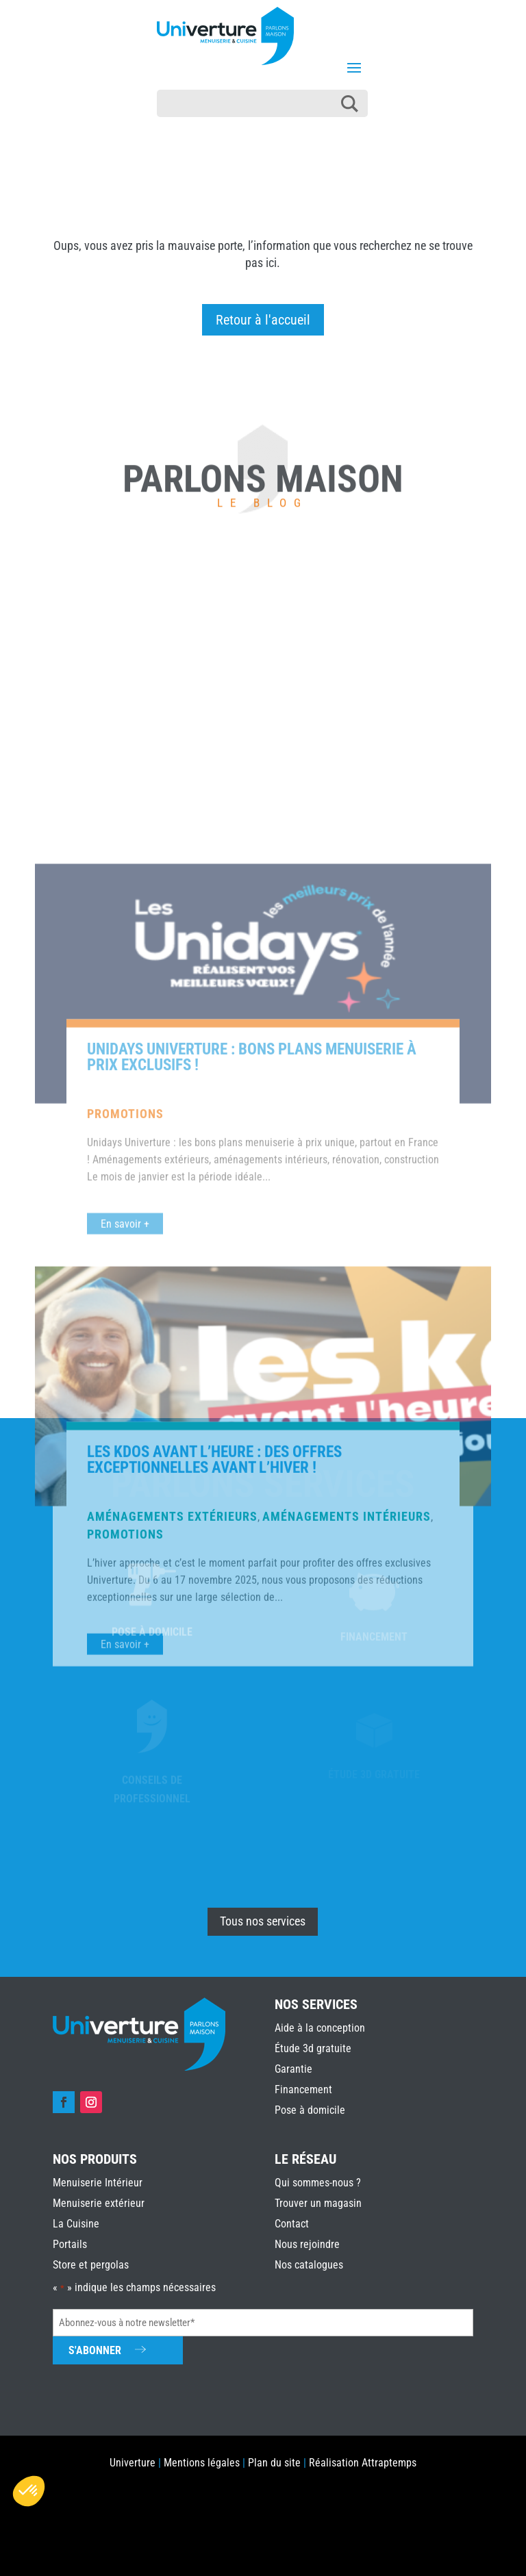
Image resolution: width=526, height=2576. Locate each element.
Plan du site (274, 2462)
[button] (28, 2491)
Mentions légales (202, 2462)
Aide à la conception (320, 2027)
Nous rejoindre (307, 2244)
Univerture (132, 2462)
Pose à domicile (310, 2110)
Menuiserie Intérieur (97, 2182)
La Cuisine (76, 2223)
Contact (292, 2223)
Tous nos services (262, 1921)
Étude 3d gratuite (313, 2048)
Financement (303, 2089)
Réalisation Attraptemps (362, 2462)
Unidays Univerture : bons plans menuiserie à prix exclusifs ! (251, 1424)
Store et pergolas (91, 2264)
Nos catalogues (309, 2264)
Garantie (293, 2068)
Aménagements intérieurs (346, 1883)
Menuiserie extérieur (99, 2203)
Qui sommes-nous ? (318, 2182)
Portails (70, 2244)
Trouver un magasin (318, 2203)
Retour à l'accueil (263, 320)
